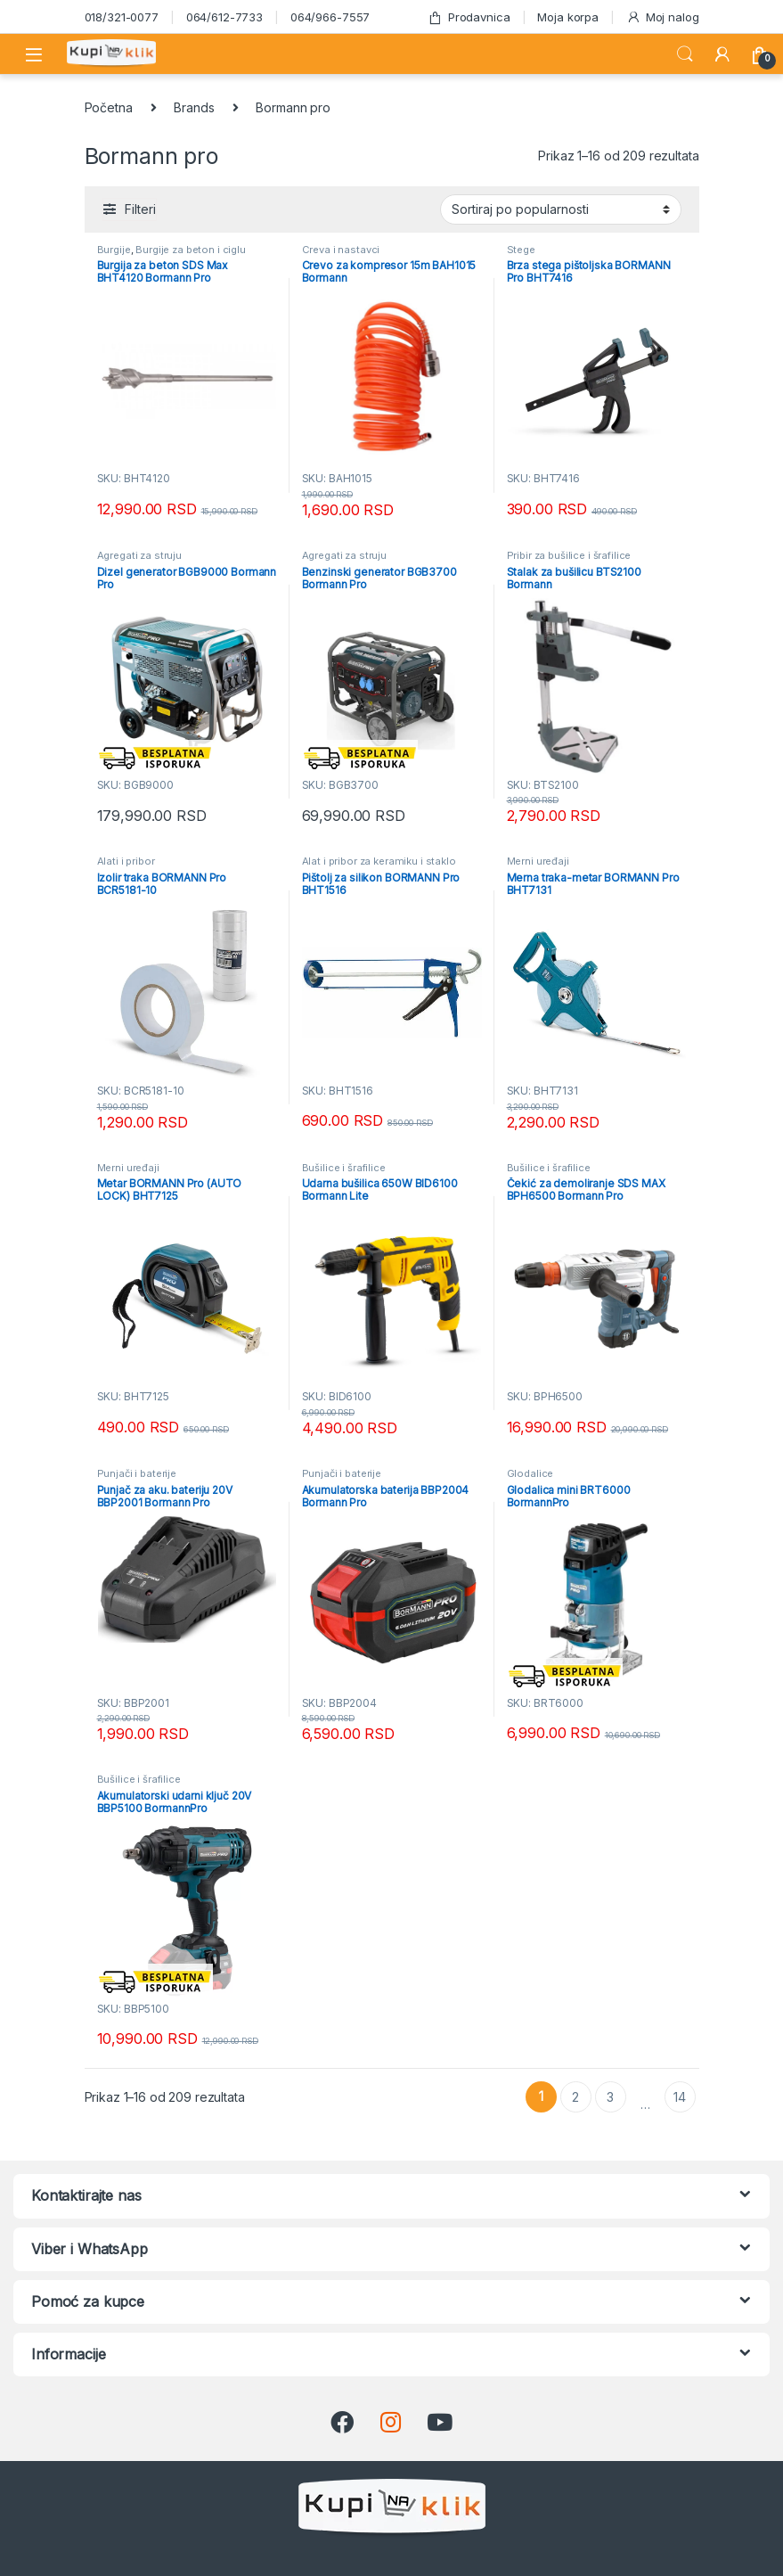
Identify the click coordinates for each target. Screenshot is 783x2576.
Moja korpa (568, 17)
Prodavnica (469, 17)
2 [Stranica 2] (575, 2096)
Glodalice (530, 1473)
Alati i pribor (126, 861)
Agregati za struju (139, 555)
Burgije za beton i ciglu (190, 249)
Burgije (114, 249)
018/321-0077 (122, 17)
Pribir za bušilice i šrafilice (569, 555)
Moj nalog (662, 17)
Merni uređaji (538, 861)
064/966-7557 (330, 17)
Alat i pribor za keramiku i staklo (379, 861)
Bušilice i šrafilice (344, 1167)
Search (685, 54)
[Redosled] (560, 209)
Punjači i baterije (136, 1473)
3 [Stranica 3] (610, 2096)
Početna (109, 107)
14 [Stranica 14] (679, 2096)
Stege (521, 249)
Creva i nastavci (341, 249)
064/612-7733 (224, 17)
